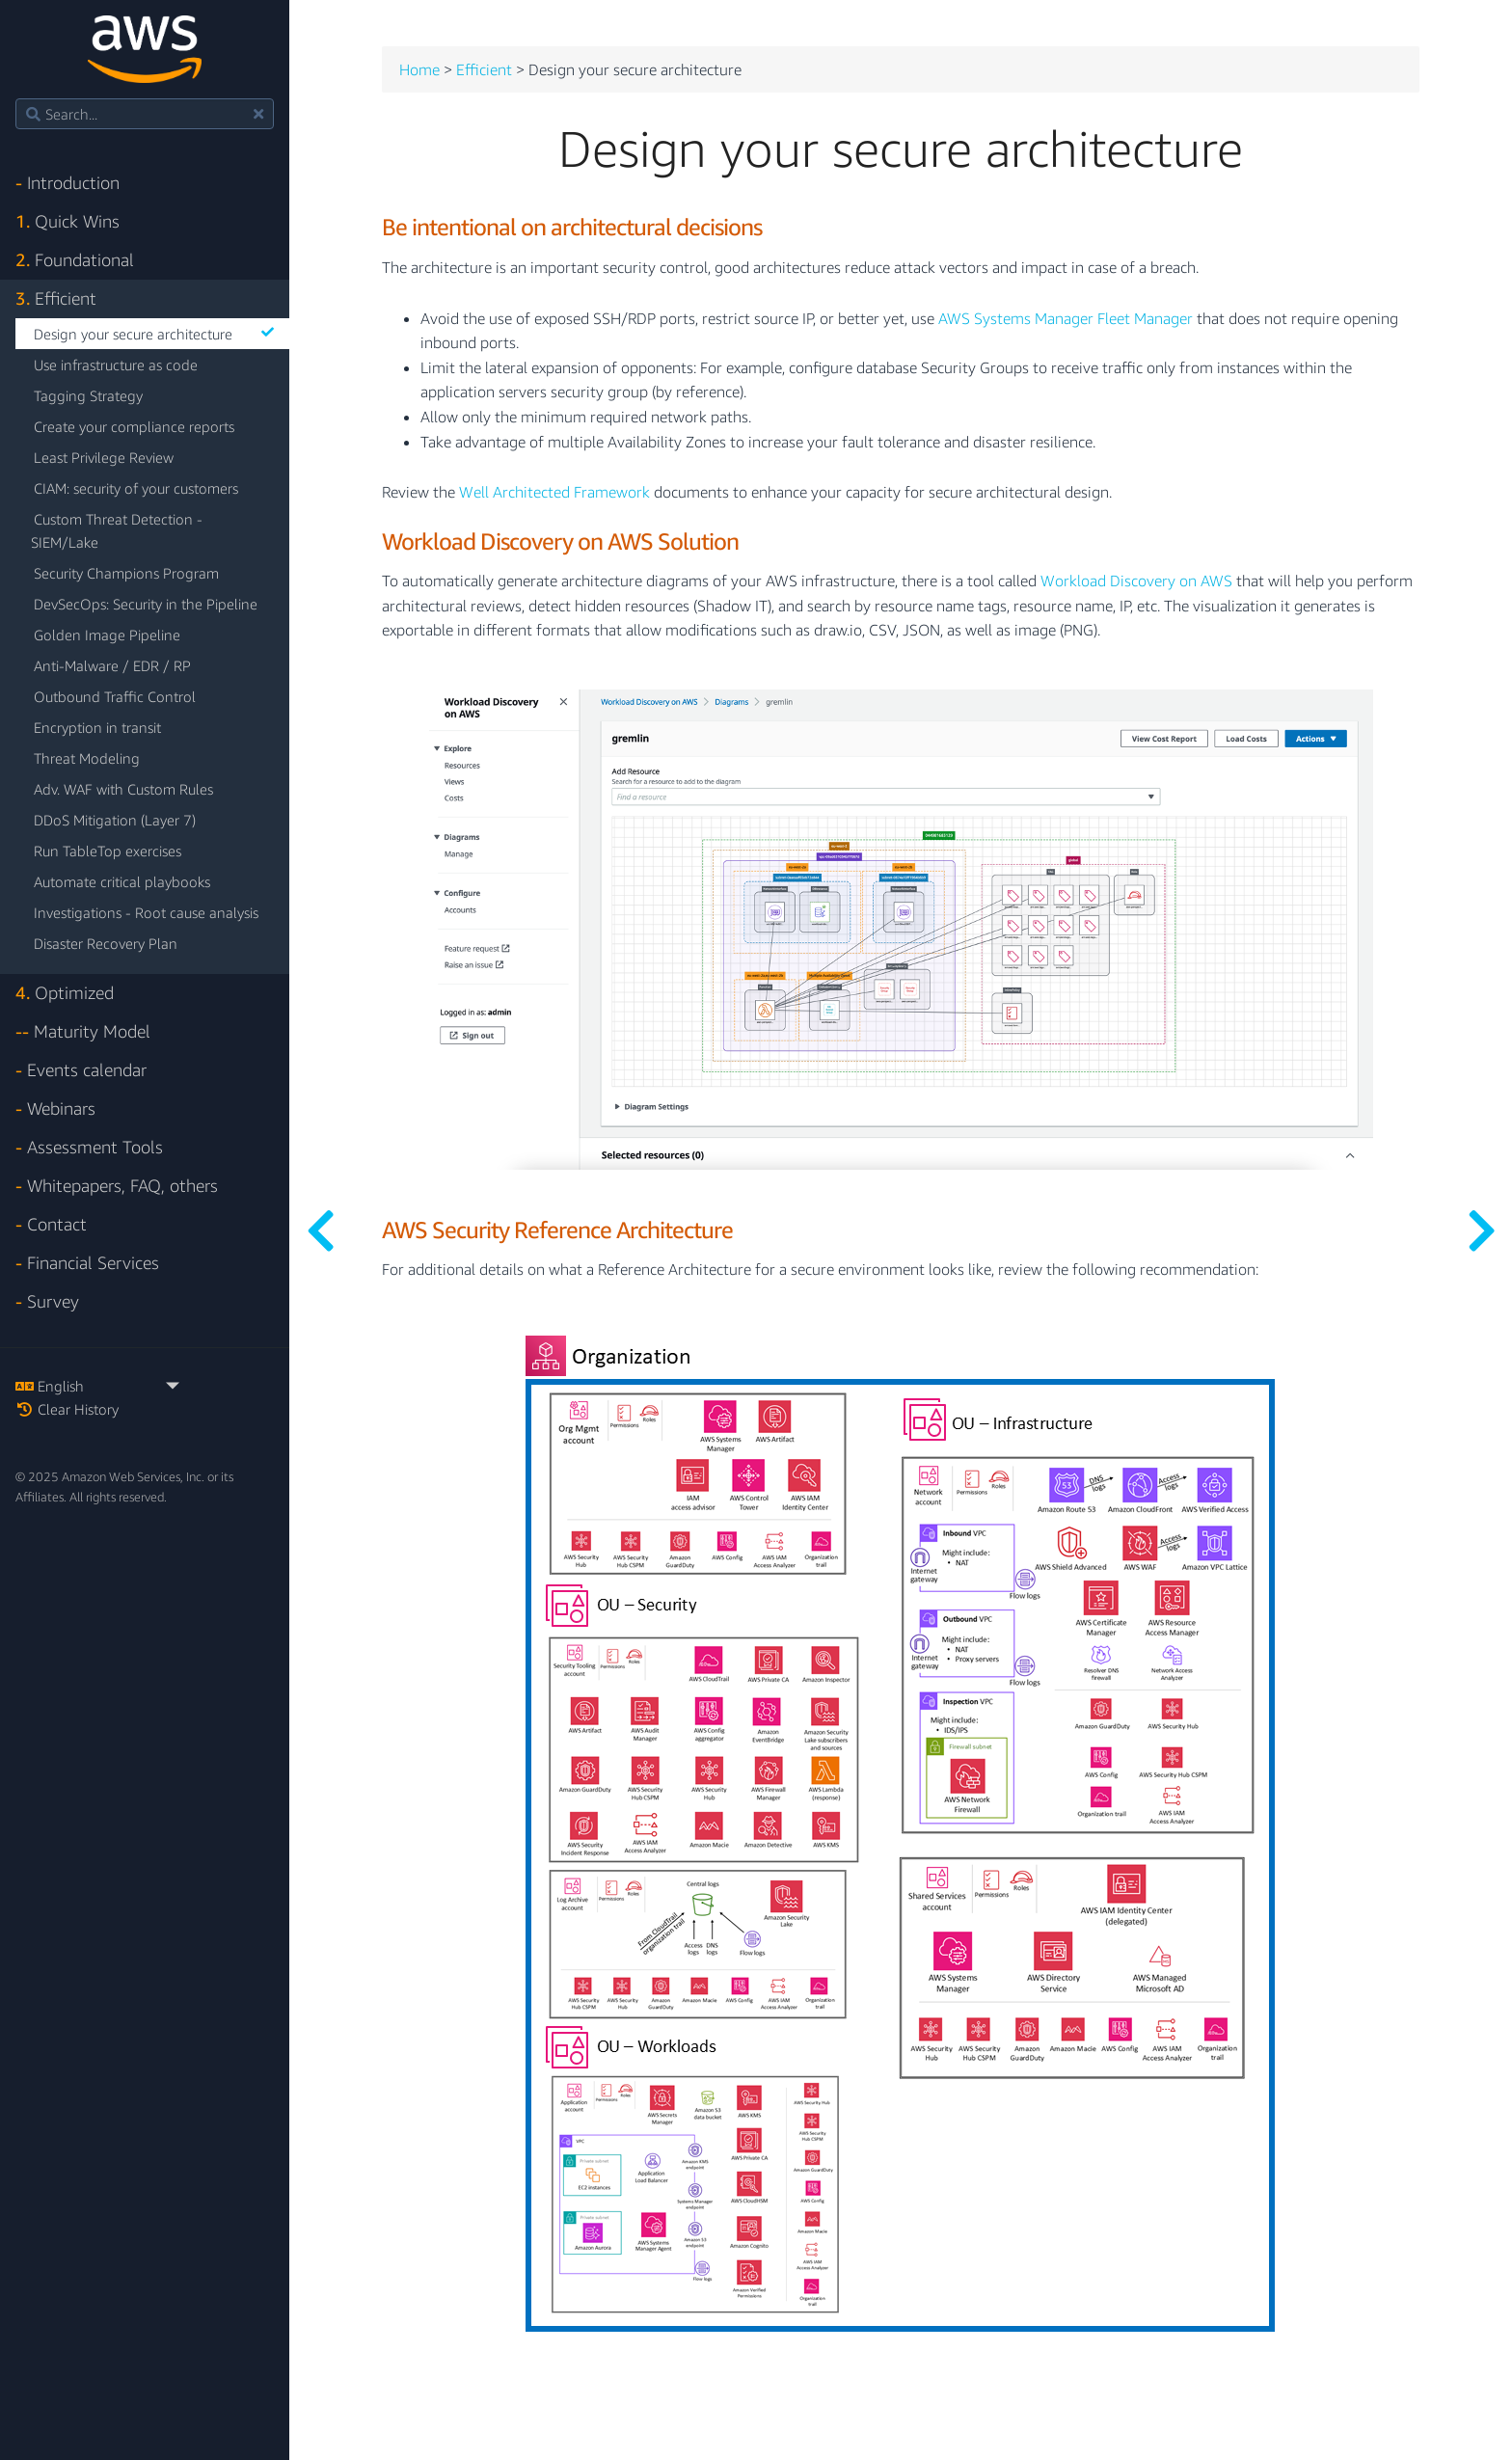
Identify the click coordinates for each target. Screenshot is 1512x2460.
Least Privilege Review (104, 457)
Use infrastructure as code (116, 364)
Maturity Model (82, 1031)
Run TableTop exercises (107, 850)
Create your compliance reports (134, 426)
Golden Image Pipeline (107, 634)
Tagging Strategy (88, 395)
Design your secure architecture (154, 333)
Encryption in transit (97, 727)
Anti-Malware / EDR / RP (112, 665)
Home (419, 70)
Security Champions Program (126, 572)
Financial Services (87, 1263)
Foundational (74, 260)
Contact (51, 1224)
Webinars (55, 1108)
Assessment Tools (89, 1147)
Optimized (64, 993)
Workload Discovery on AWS (1136, 581)
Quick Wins (67, 221)
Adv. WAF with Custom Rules (123, 788)
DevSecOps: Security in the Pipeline (145, 603)
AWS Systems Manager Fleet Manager (1065, 319)
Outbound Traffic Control (115, 696)
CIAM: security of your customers (136, 488)
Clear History (67, 1409)
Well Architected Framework (554, 492)
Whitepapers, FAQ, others (116, 1186)
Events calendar (81, 1070)
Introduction (67, 183)
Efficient (55, 298)
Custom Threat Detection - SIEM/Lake (116, 530)
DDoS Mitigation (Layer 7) (115, 819)
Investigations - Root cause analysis (146, 912)
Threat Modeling (87, 758)
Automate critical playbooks (122, 881)
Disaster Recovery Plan (105, 943)
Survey (47, 1301)
